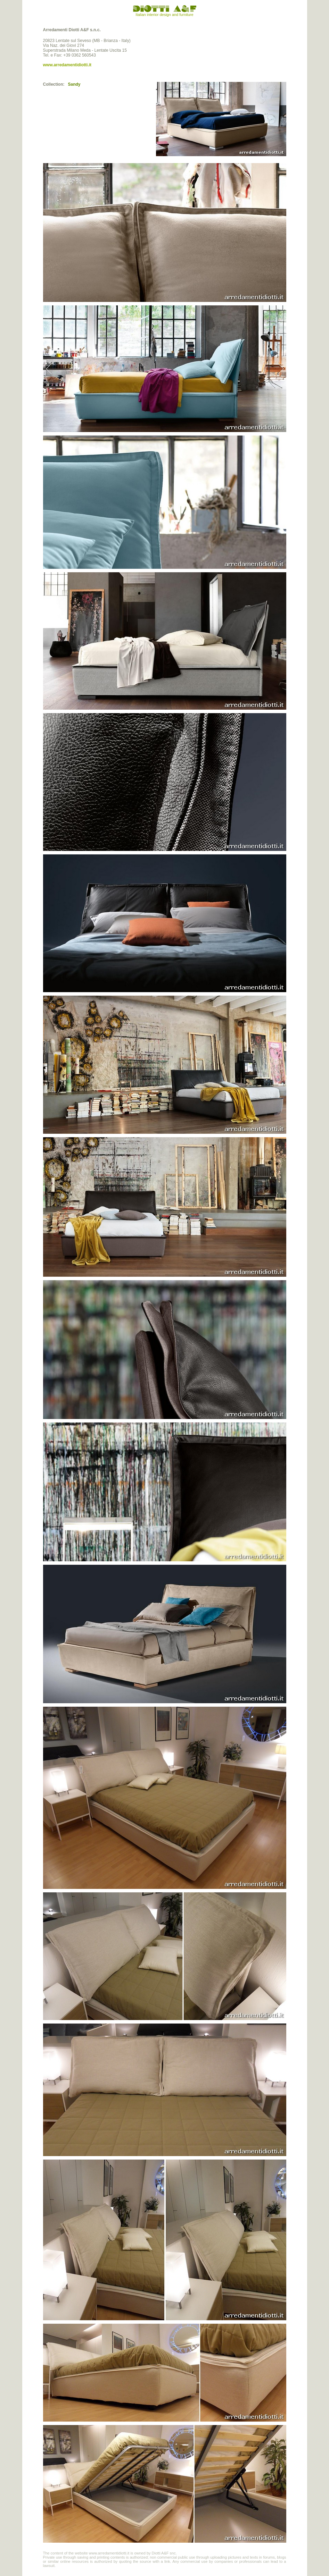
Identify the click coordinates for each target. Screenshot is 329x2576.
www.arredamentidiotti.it (67, 64)
